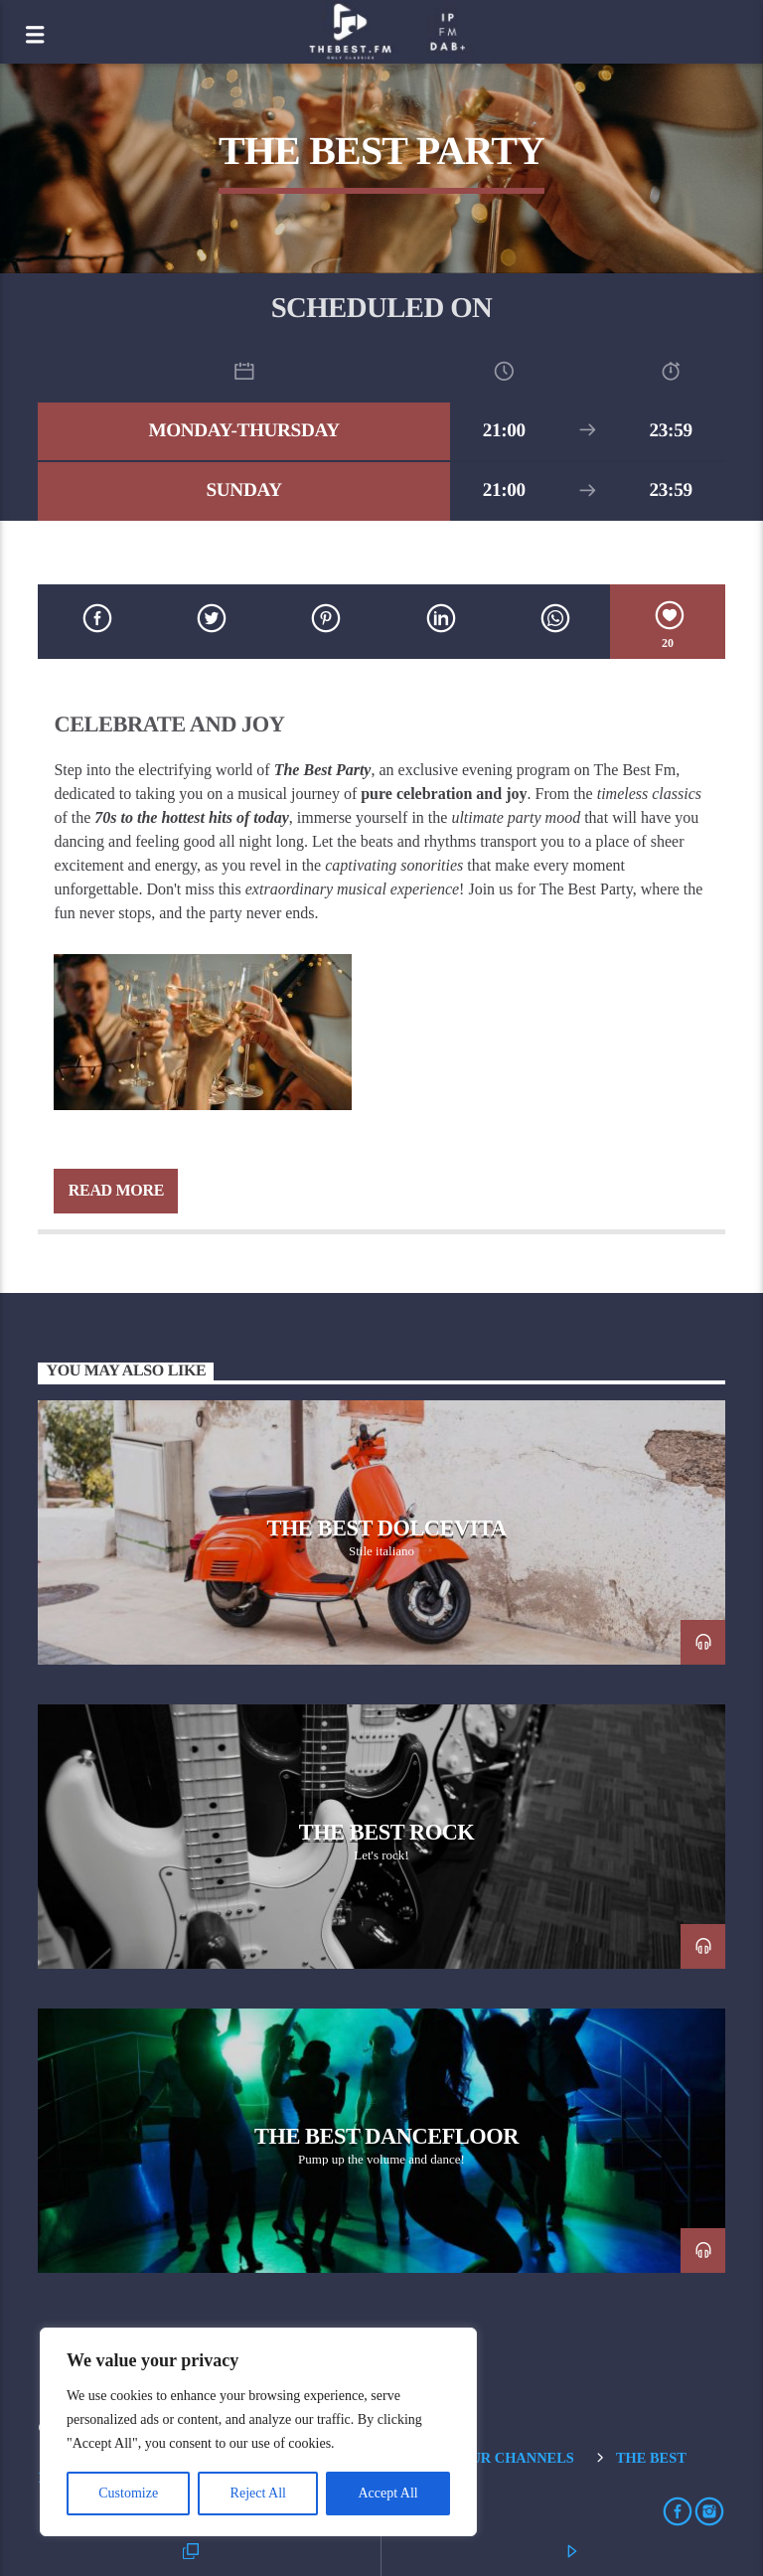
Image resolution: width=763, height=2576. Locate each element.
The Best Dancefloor (386, 2136)
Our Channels (516, 2458)
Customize (128, 2493)
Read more (116, 1190)
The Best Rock (387, 1832)
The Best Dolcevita (386, 1528)
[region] (258, 2432)
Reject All (258, 2493)
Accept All (387, 2493)
